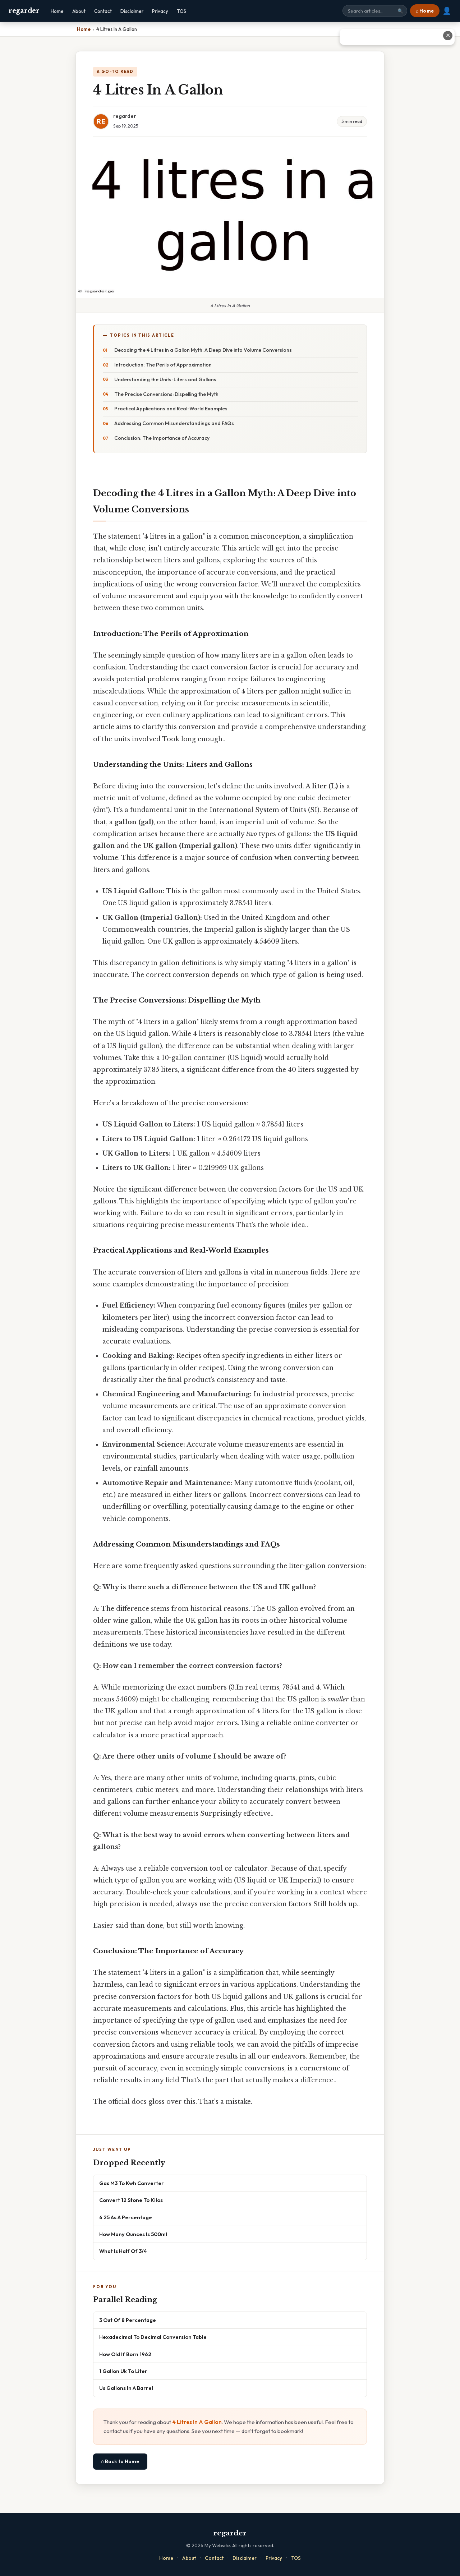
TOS (181, 11)
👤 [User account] (446, 10)
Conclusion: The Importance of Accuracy (162, 438)
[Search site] (374, 11)
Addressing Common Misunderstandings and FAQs (174, 423)
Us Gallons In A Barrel (126, 2387)
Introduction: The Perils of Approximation (163, 364)
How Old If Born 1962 (125, 2354)
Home (57, 11)
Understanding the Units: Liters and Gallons (165, 379)
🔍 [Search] (400, 11)
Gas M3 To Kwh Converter (131, 2183)
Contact (103, 11)
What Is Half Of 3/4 (123, 2251)
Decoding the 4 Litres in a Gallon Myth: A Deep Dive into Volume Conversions (203, 350)
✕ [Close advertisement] (448, 35)
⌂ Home (425, 11)
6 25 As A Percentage (125, 2217)
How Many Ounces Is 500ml (133, 2234)
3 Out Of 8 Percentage (127, 2320)
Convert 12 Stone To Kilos (131, 2200)
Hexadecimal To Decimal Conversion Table (153, 2336)
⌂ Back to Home (120, 2461)
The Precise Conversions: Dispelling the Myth (166, 394)
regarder (24, 11)
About (79, 11)
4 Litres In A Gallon (197, 2422)
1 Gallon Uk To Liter (123, 2371)
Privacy (160, 11)
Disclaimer (131, 11)
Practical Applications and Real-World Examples (170, 408)
